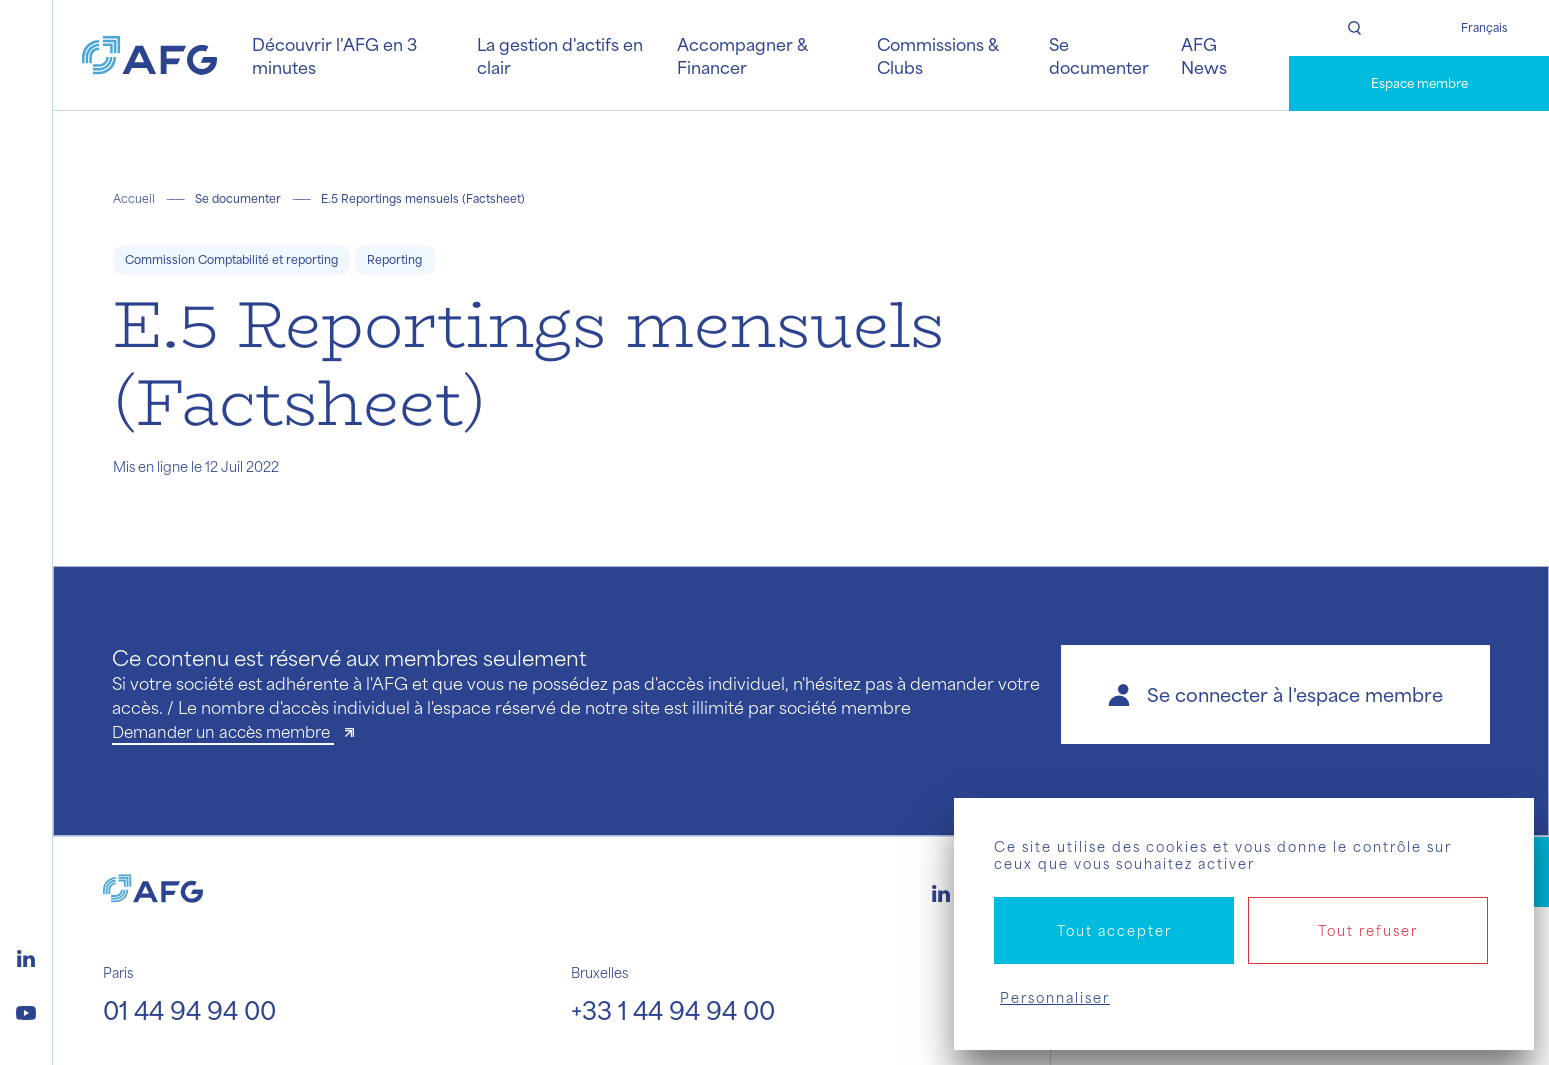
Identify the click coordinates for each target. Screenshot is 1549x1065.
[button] (1275, 694)
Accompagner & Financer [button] (742, 55)
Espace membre (1419, 83)
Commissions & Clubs (937, 55)
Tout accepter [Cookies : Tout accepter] (1114, 930)
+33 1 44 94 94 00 (673, 1010)
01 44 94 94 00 (189, 1010)
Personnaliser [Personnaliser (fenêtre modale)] (1055, 997)
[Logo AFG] (149, 55)
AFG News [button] (1204, 55)
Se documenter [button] (1099, 55)
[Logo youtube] (26, 1010)
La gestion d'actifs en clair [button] (560, 55)
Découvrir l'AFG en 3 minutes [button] (334, 55)
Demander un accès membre (223, 731)
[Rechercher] (1354, 28)
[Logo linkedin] (26, 956)
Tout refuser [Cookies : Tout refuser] (1368, 930)
